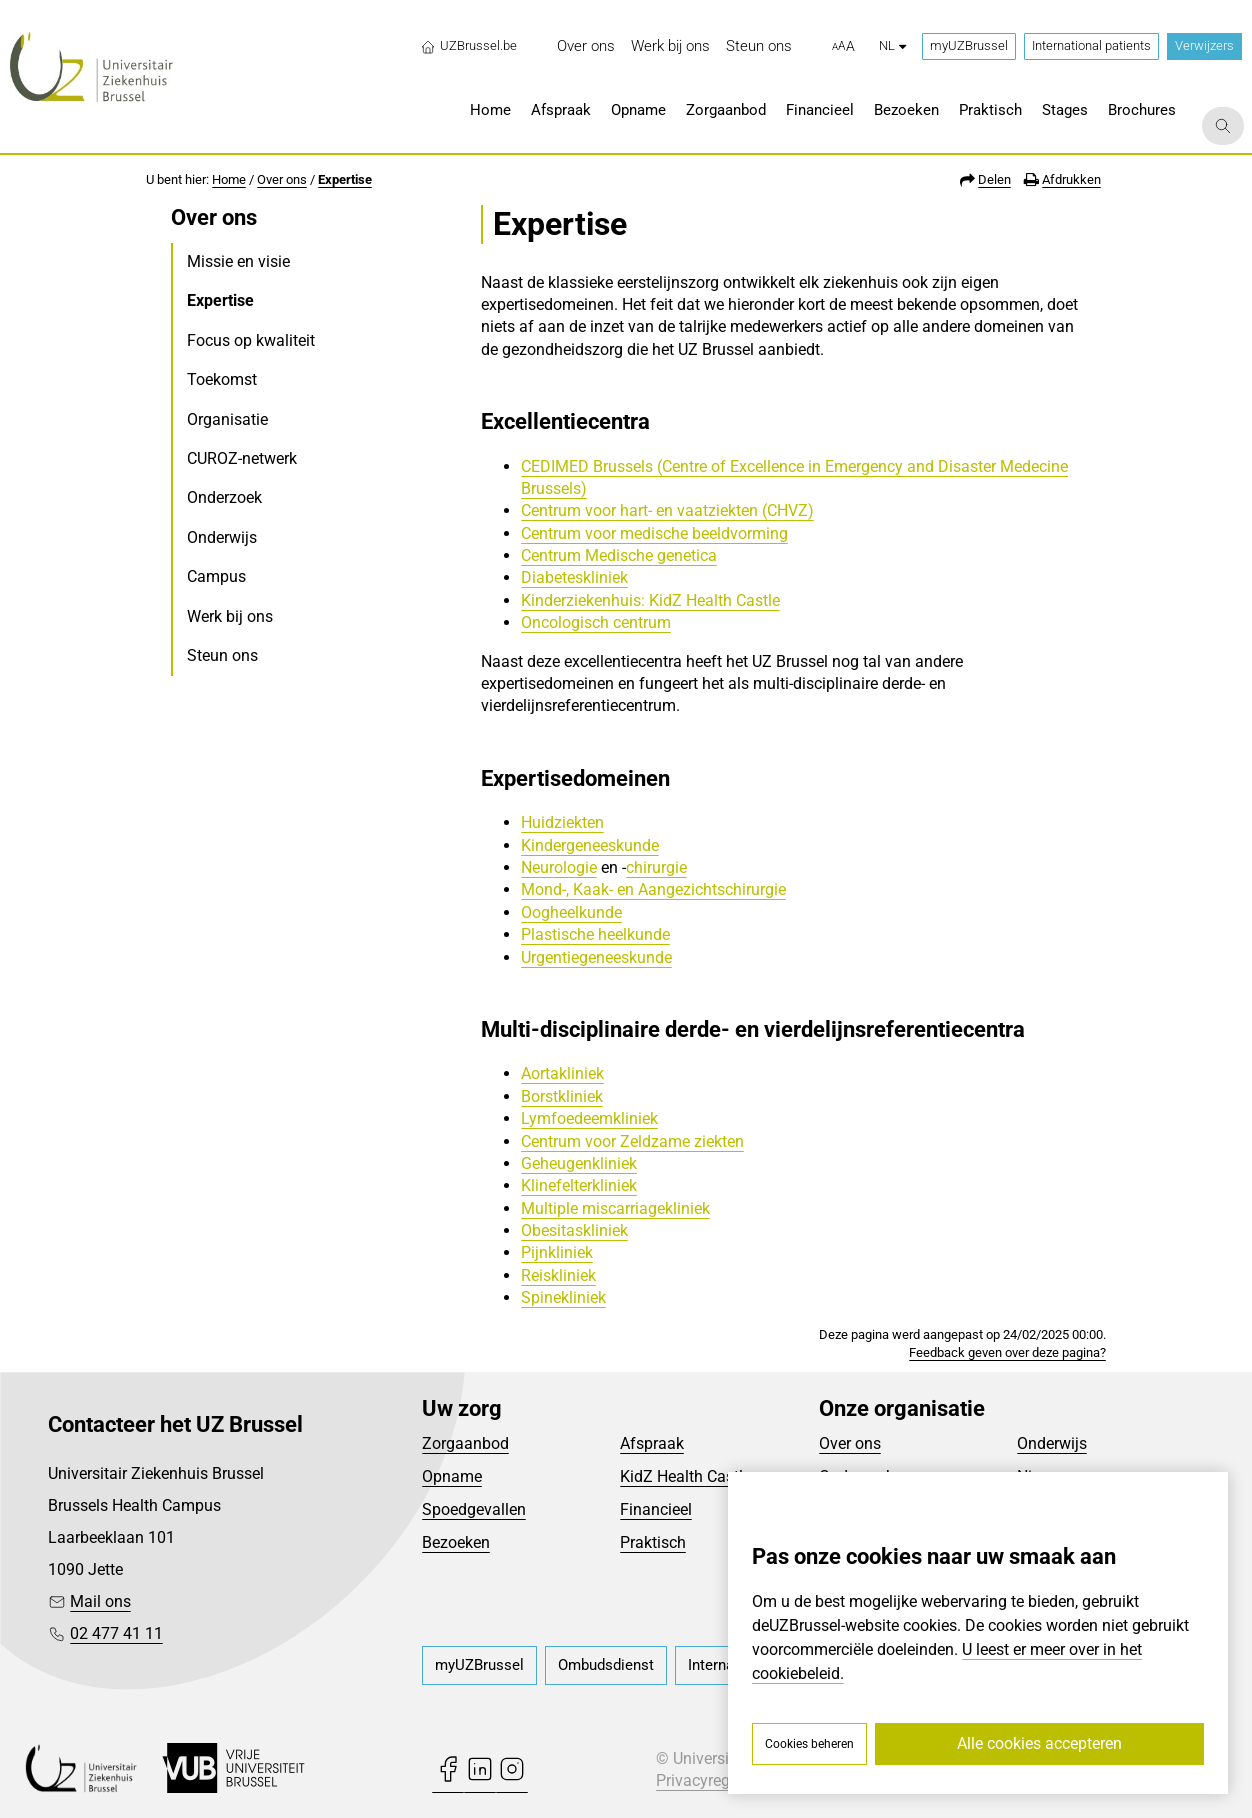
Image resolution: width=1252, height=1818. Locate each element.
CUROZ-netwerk (242, 458)
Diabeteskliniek (574, 577)
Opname (452, 1476)
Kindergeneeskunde (590, 845)
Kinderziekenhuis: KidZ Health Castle (650, 600)
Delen (994, 179)
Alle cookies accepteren (1039, 1743)
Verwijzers (1204, 45)
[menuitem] (586, 46)
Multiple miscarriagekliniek (615, 1208)
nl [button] (892, 45)
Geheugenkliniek (579, 1163)
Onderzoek (224, 497)
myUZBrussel (969, 45)
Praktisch (653, 1542)
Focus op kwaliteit (251, 340)
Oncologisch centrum (596, 622)
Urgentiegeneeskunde (596, 957)
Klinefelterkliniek (579, 1185)
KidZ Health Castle (685, 1476)
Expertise (345, 179)
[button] (843, 47)
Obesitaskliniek (574, 1230)
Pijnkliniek (557, 1252)
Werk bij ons (230, 616)
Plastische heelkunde (595, 934)
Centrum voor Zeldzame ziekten (632, 1141)
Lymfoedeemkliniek (589, 1118)
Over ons (282, 179)
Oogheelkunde (571, 912)
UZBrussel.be (468, 46)
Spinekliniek (563, 1297)
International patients (1091, 45)
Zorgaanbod (465, 1443)
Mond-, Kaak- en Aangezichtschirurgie (653, 889)
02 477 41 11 (116, 1633)
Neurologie (559, 867)
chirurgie (656, 867)
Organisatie (227, 419)
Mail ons (100, 1601)
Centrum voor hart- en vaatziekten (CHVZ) (667, 510)
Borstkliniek (562, 1096)
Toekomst (222, 379)
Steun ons (222, 655)
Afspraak (652, 1443)
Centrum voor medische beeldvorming (654, 533)
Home (229, 179)
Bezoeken (456, 1542)
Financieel (656, 1509)
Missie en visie (238, 261)
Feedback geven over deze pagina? (1007, 1352)
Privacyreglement (717, 1780)
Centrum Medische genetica (619, 555)
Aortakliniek (562, 1073)
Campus (216, 576)
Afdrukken (1071, 179)
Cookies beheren (809, 1744)
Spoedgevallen (474, 1509)
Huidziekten (562, 822)
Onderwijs (222, 537)
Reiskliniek (558, 1275)
